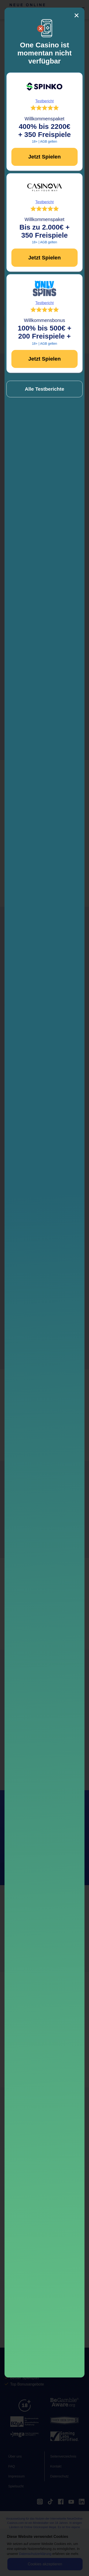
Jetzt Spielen (44, 157)
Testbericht (44, 101)
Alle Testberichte (44, 389)
